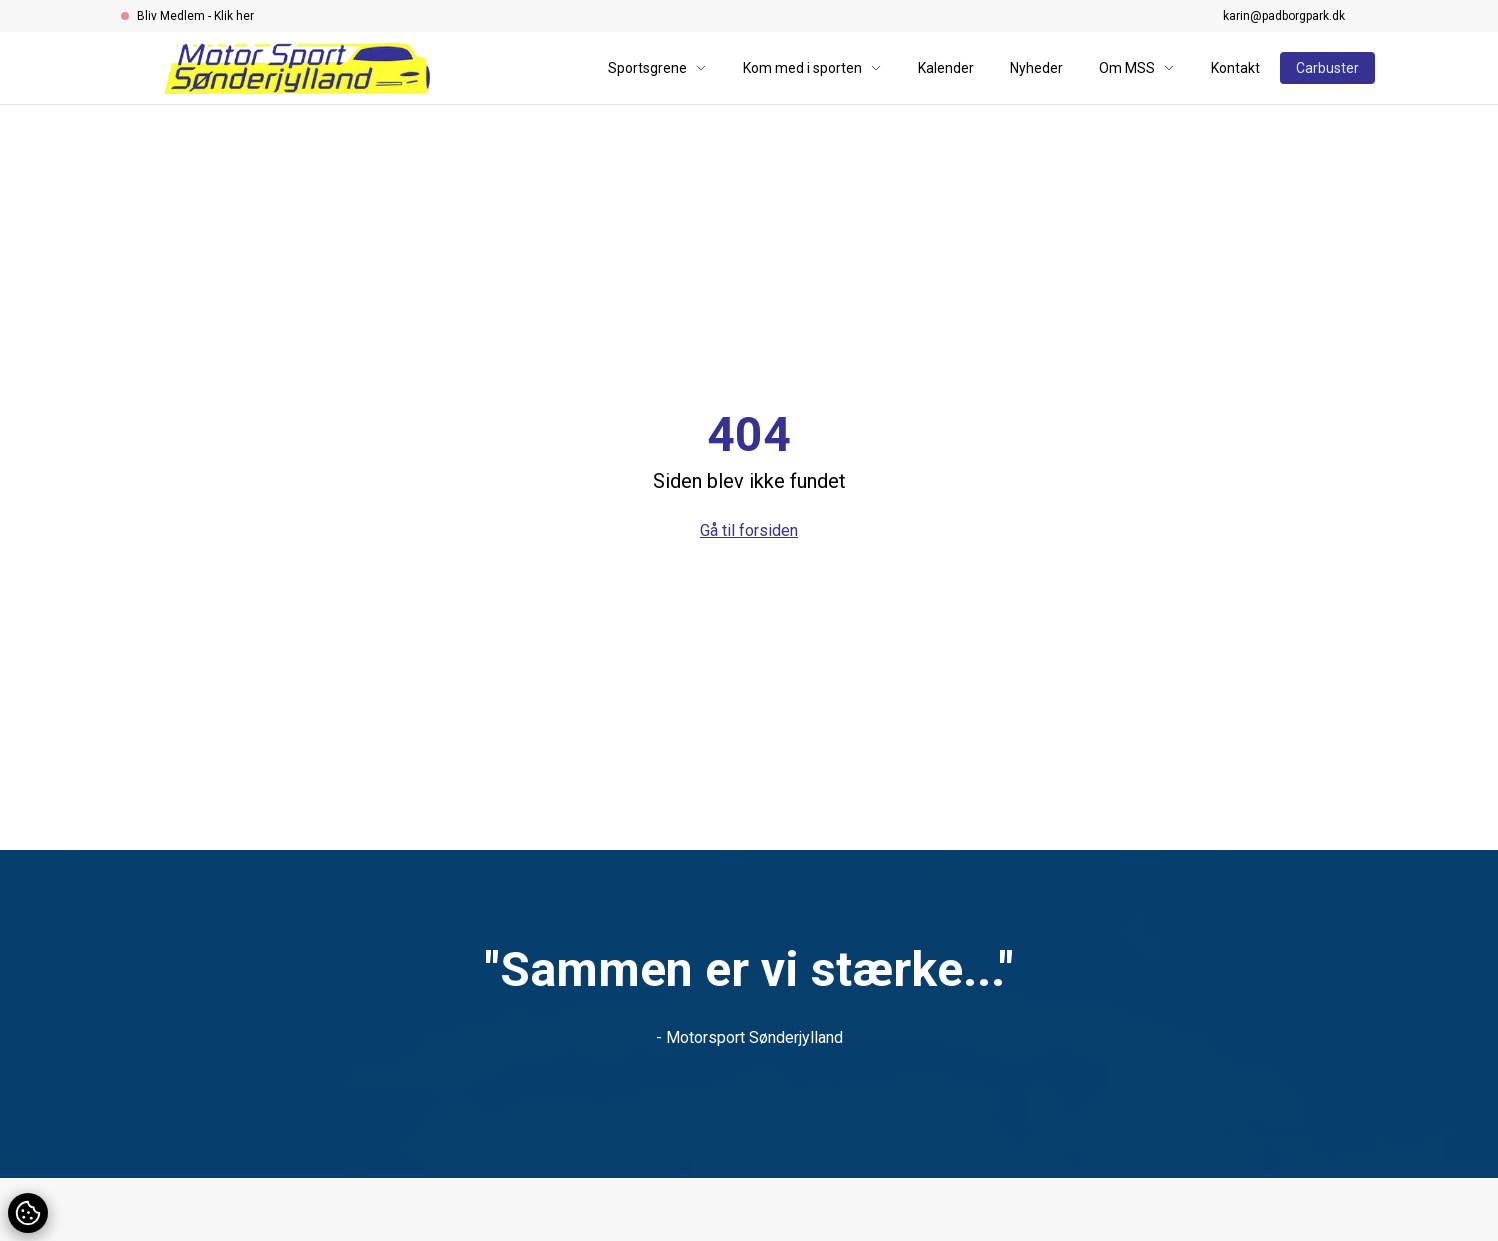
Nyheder (1036, 68)
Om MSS (1137, 68)
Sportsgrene (657, 68)
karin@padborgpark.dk (1284, 16)
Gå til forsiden (749, 530)
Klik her (234, 16)
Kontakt (1235, 68)
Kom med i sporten (812, 68)
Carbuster (1327, 68)
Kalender (946, 68)
